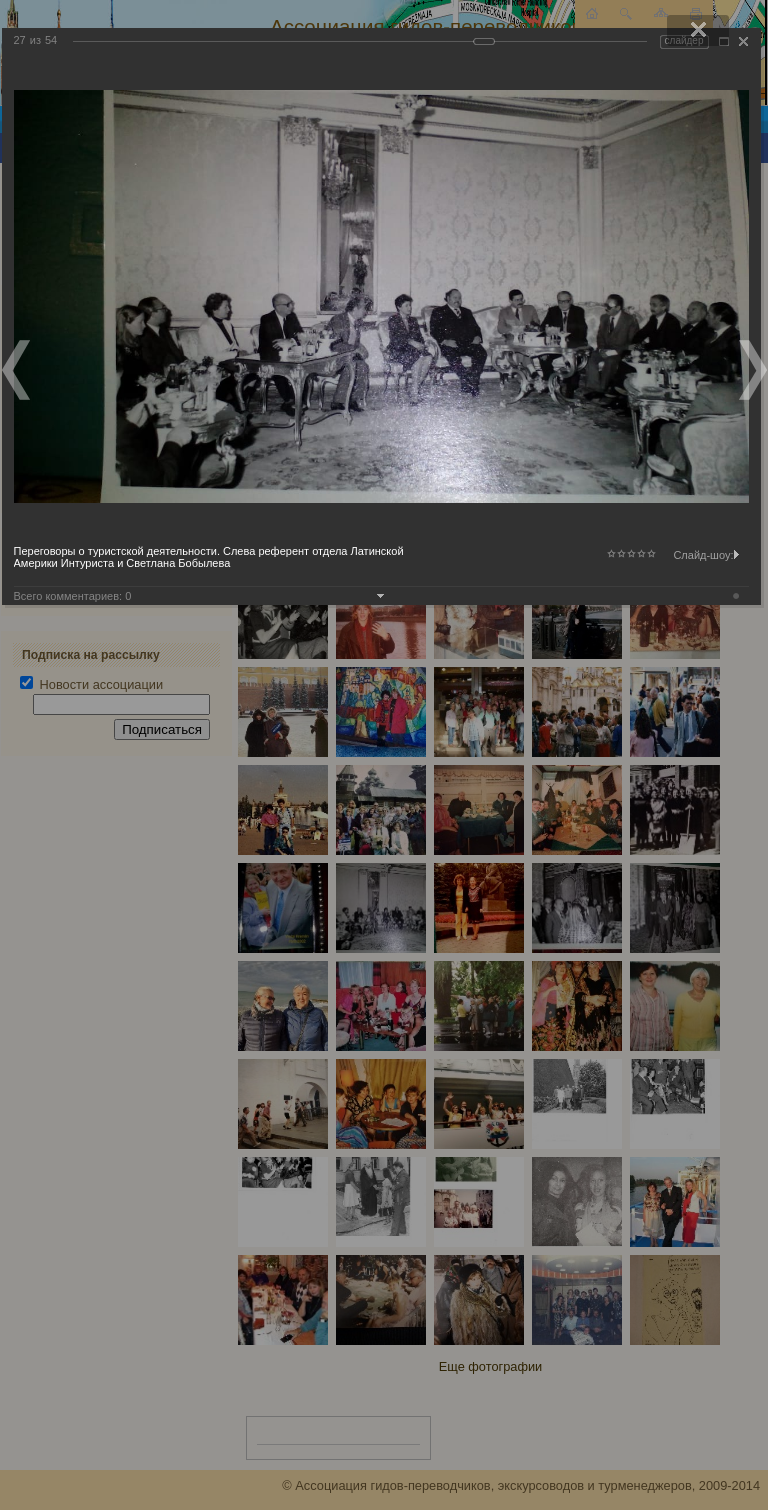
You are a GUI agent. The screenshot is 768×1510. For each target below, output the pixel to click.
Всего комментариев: (73, 596)
